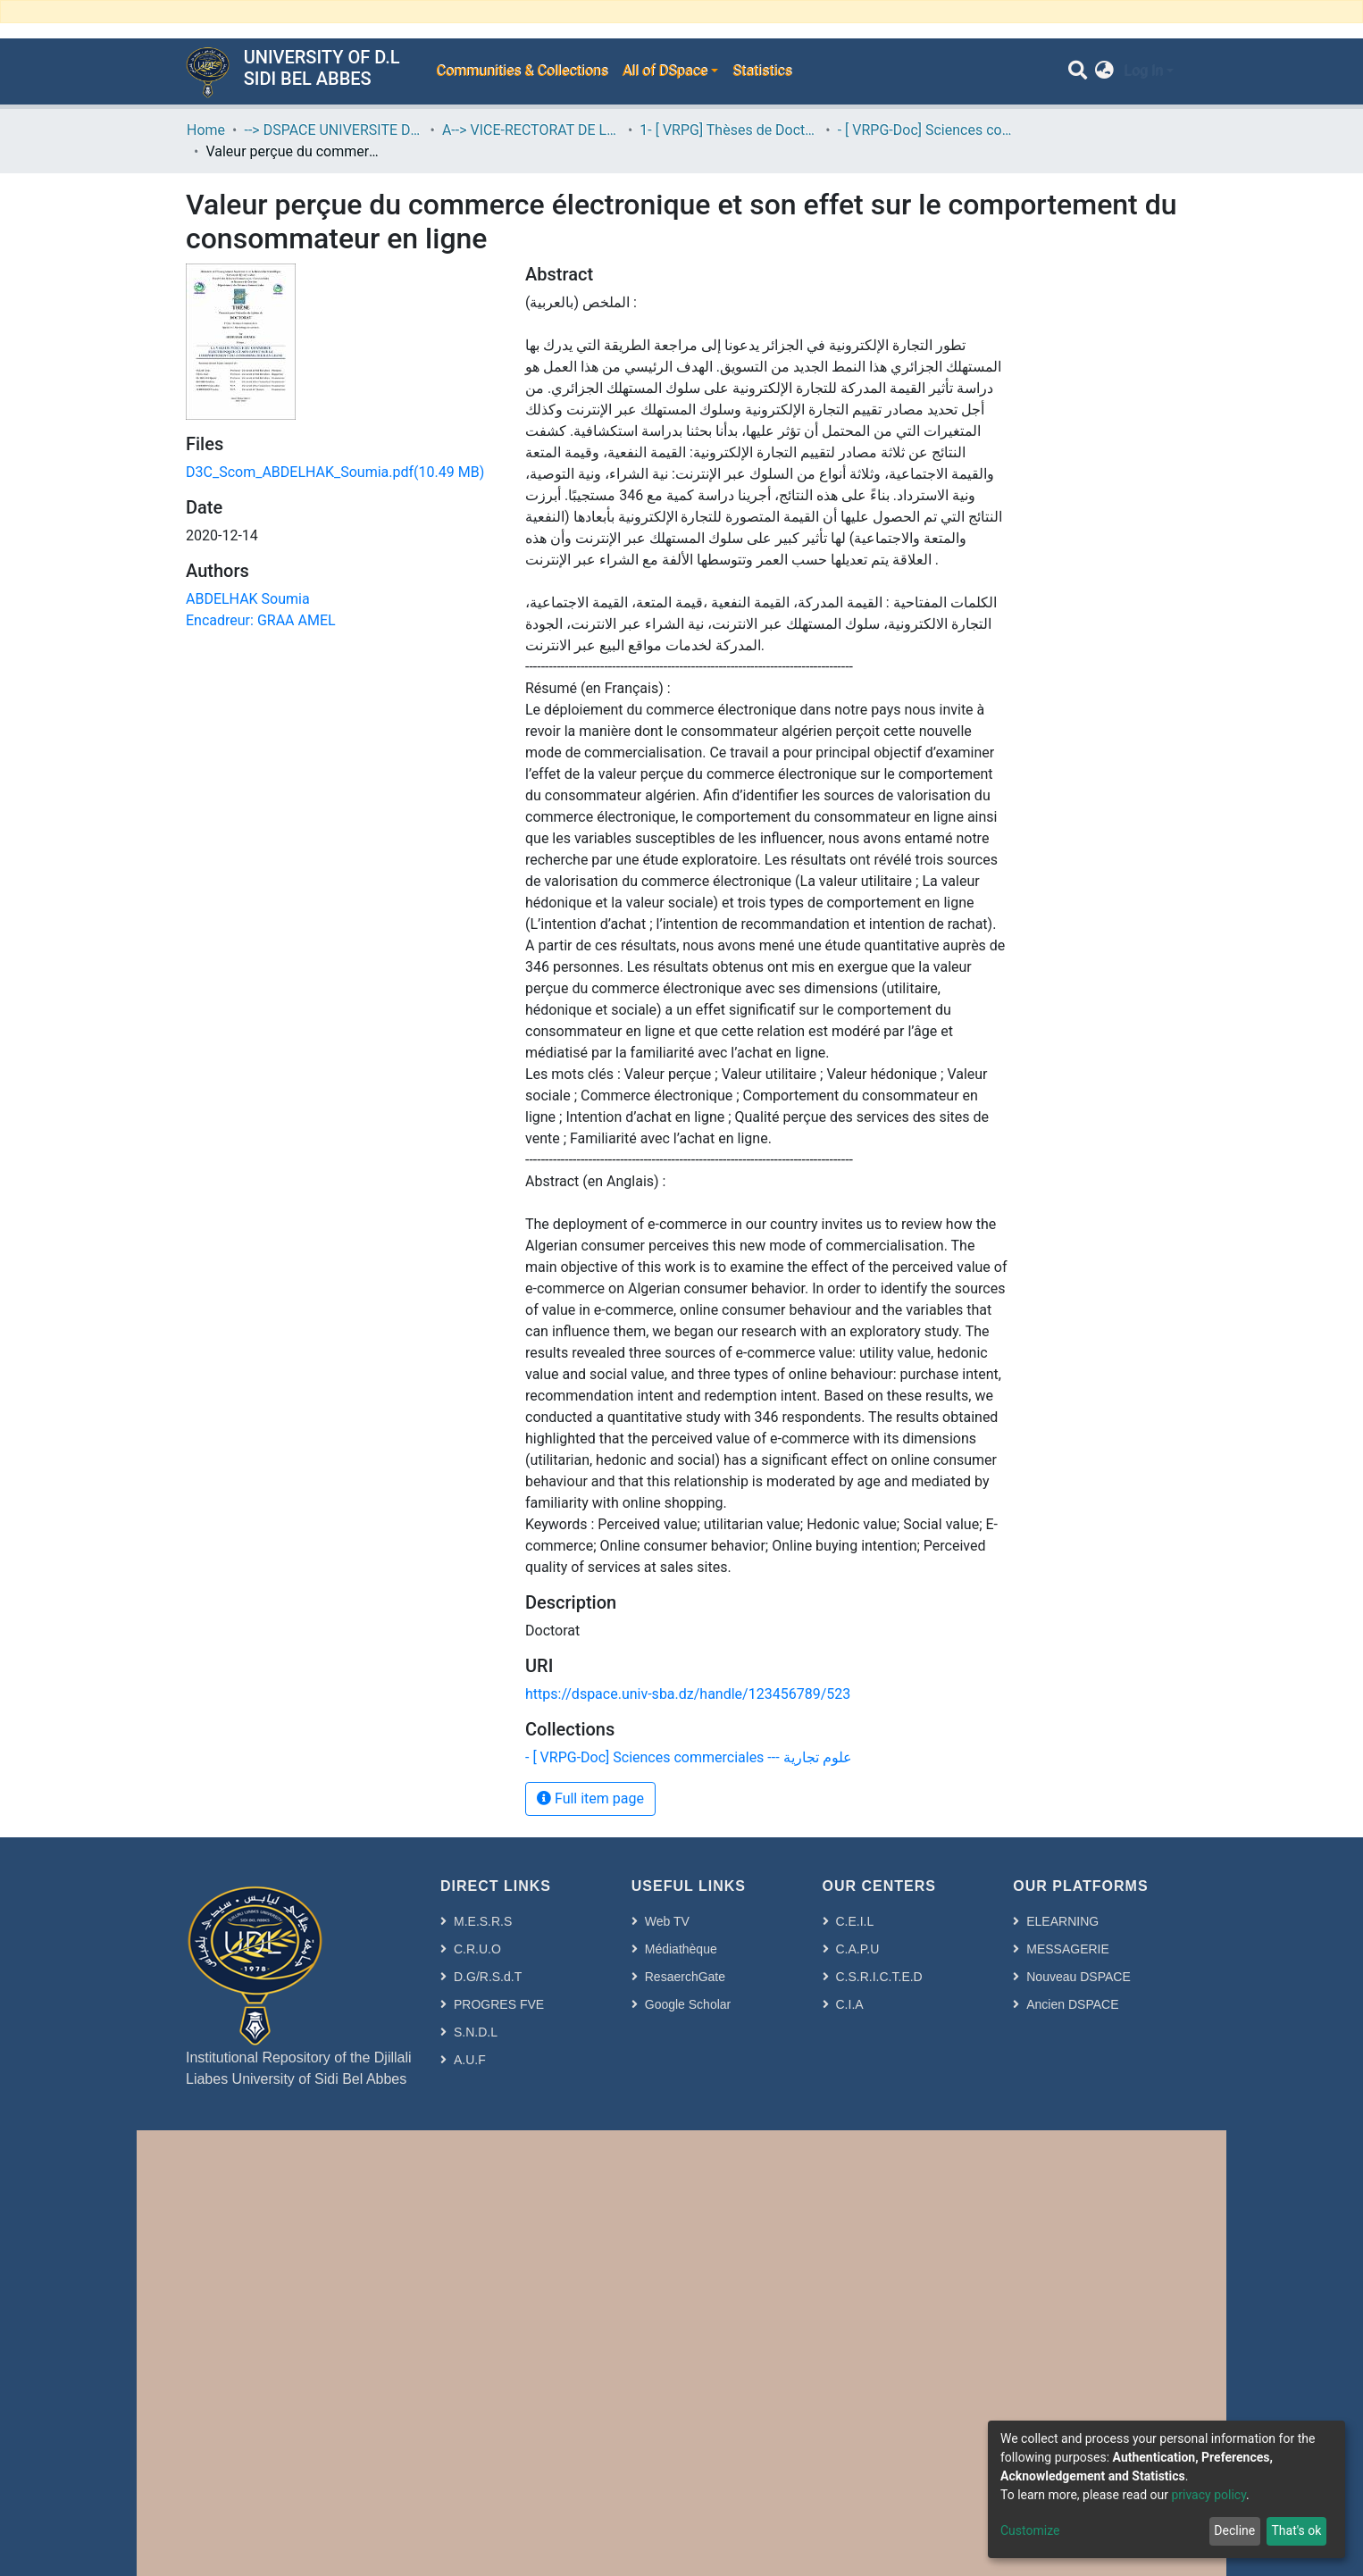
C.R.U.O (477, 1949)
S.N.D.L (476, 2032)
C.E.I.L (855, 1921)
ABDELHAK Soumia (248, 598)
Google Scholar (688, 2004)
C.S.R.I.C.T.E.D (879, 1977)
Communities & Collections (521, 71)
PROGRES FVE (499, 2004)
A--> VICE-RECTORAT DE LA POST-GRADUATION (531, 129)
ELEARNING (1062, 1921)
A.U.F (470, 2060)
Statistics (762, 71)
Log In (1143, 71)
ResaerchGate (685, 1977)
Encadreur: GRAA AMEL (261, 620)
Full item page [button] (590, 1798)
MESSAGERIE (1067, 1949)
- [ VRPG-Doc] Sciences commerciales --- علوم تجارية (927, 129)
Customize (1029, 2530)
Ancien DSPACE (1072, 2004)
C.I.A (850, 2004)
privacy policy (1208, 2495)
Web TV (667, 1921)
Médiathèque (681, 1949)
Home (206, 129)
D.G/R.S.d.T (488, 1977)
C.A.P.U (858, 1949)
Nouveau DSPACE (1078, 1977)
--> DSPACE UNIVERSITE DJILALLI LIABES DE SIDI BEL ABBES (333, 129)
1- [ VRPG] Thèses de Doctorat (729, 129)
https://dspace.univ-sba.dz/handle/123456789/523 (687, 1693)
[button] (1104, 71)
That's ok (1296, 2530)
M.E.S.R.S (483, 1921)
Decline (1234, 2530)
